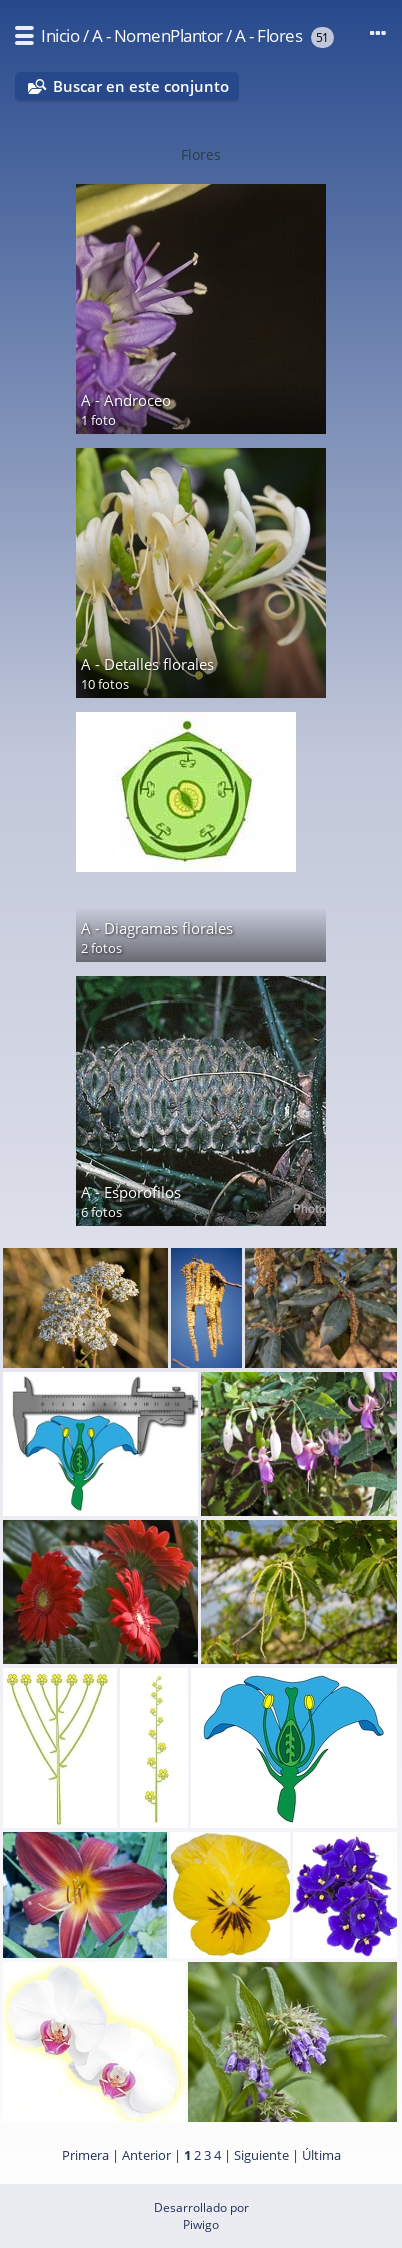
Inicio (60, 35)
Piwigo (201, 2224)
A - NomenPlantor (157, 35)
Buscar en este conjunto (141, 86)
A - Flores (268, 35)
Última (321, 2155)
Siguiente (261, 2155)
